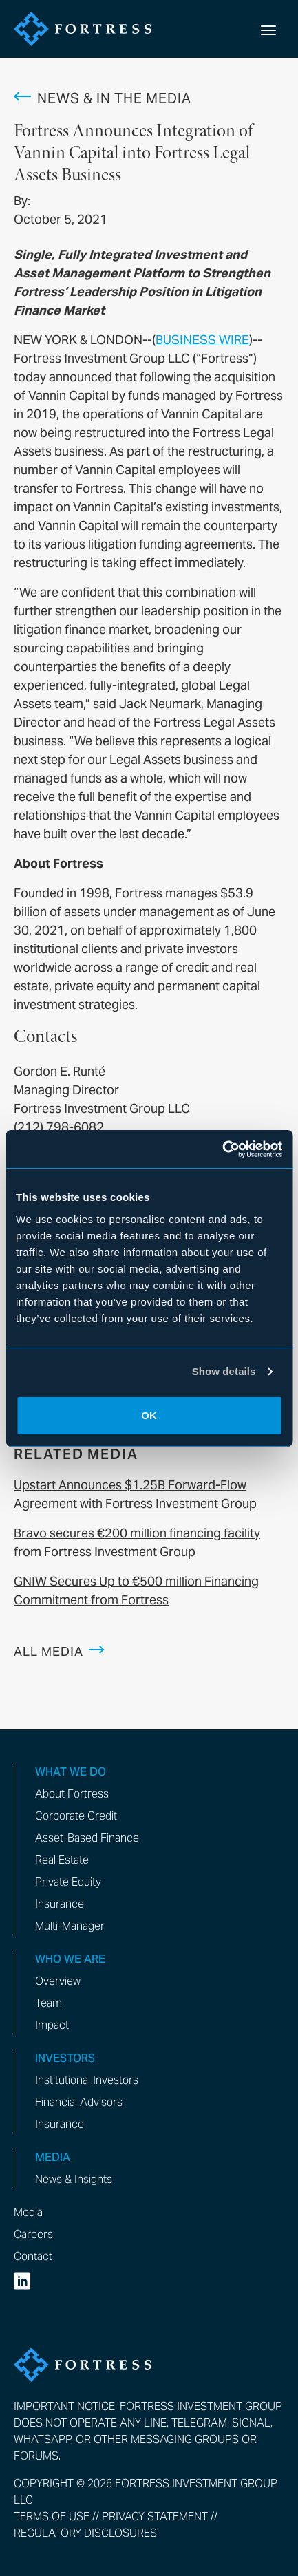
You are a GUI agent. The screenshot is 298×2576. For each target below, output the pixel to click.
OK (149, 1415)
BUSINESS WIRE (202, 340)
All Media (48, 1651)
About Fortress (72, 1794)
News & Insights (73, 2179)
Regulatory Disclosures (85, 2533)
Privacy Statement (155, 2516)
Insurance (59, 1904)
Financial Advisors (79, 2102)
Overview (58, 1981)
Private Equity (68, 1882)
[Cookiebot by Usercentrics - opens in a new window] (222, 1149)
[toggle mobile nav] (268, 29)
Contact (33, 2256)
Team (48, 2003)
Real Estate (62, 1860)
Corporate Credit (76, 1816)
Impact (52, 2025)
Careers (33, 2234)
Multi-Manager (70, 1926)
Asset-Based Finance (87, 1838)
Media (28, 2212)
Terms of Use (51, 2516)
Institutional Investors (86, 2080)
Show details (224, 1371)
